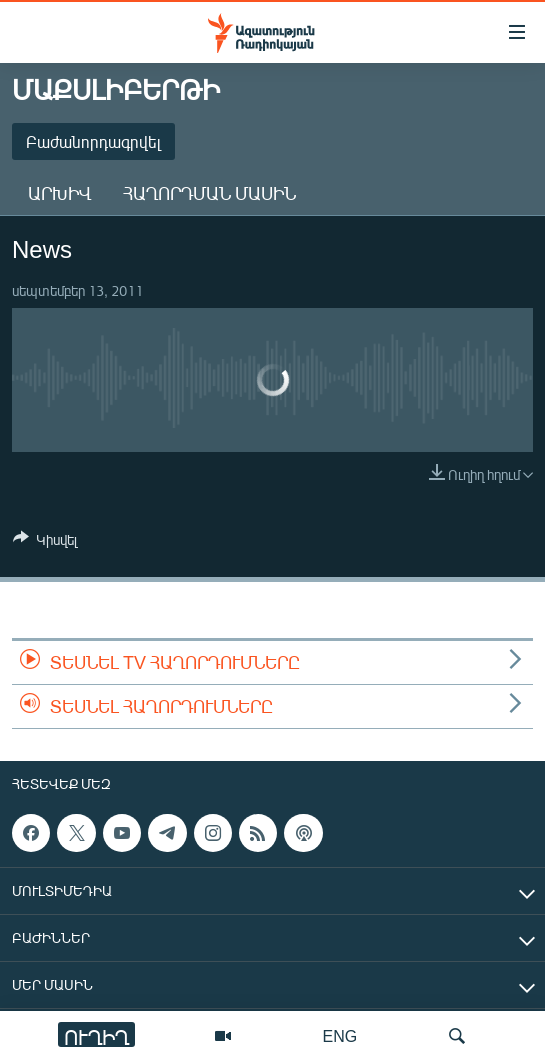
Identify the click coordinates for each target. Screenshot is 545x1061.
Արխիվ (59, 193)
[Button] (45, 543)
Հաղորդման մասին (209, 193)
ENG (340, 1035)
